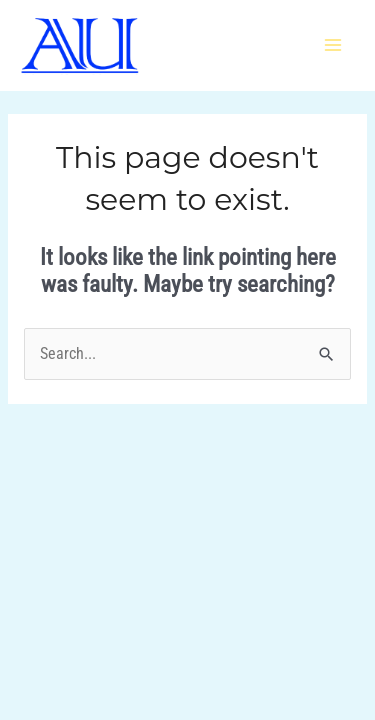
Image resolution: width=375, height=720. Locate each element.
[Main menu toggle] (333, 45)
